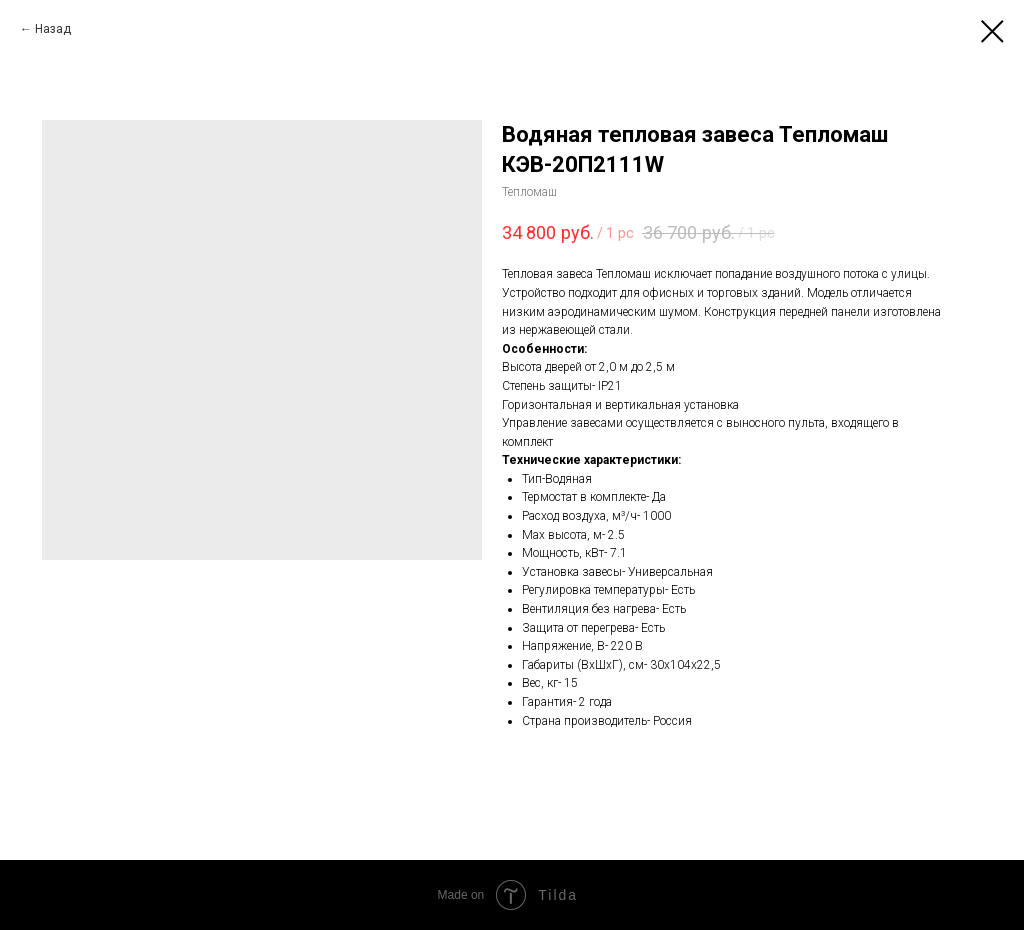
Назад (53, 29)
